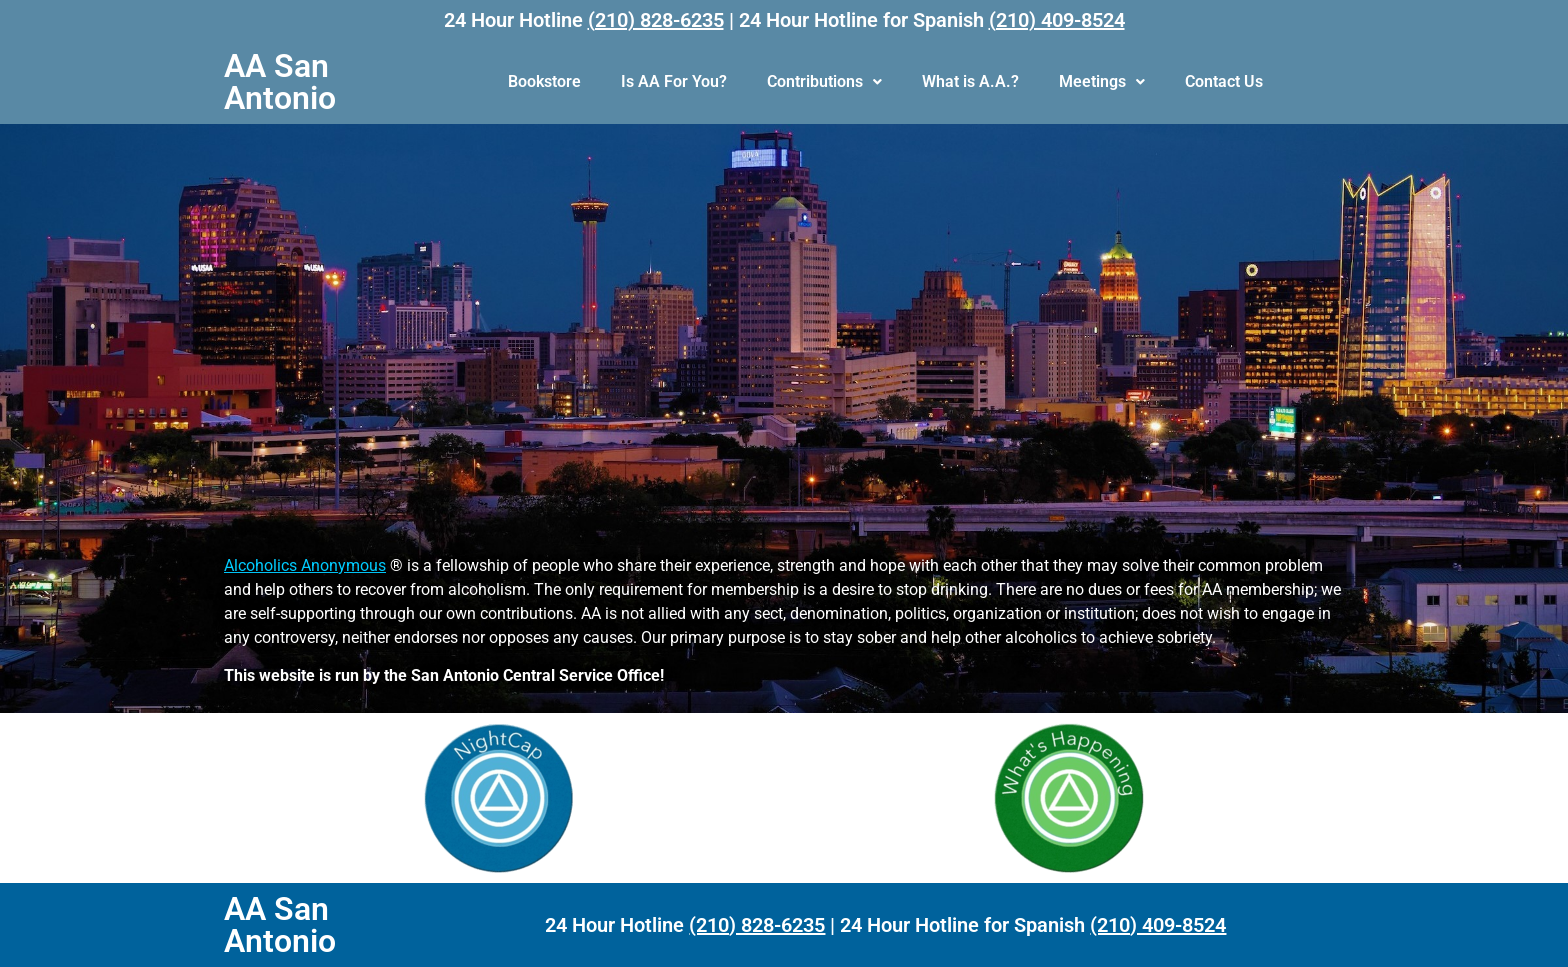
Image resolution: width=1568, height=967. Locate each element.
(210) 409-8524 (1057, 20)
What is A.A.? (970, 81)
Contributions (824, 81)
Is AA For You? (674, 81)
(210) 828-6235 (656, 20)
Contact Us (1224, 81)
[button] (824, 82)
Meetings (1102, 81)
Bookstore (544, 81)
